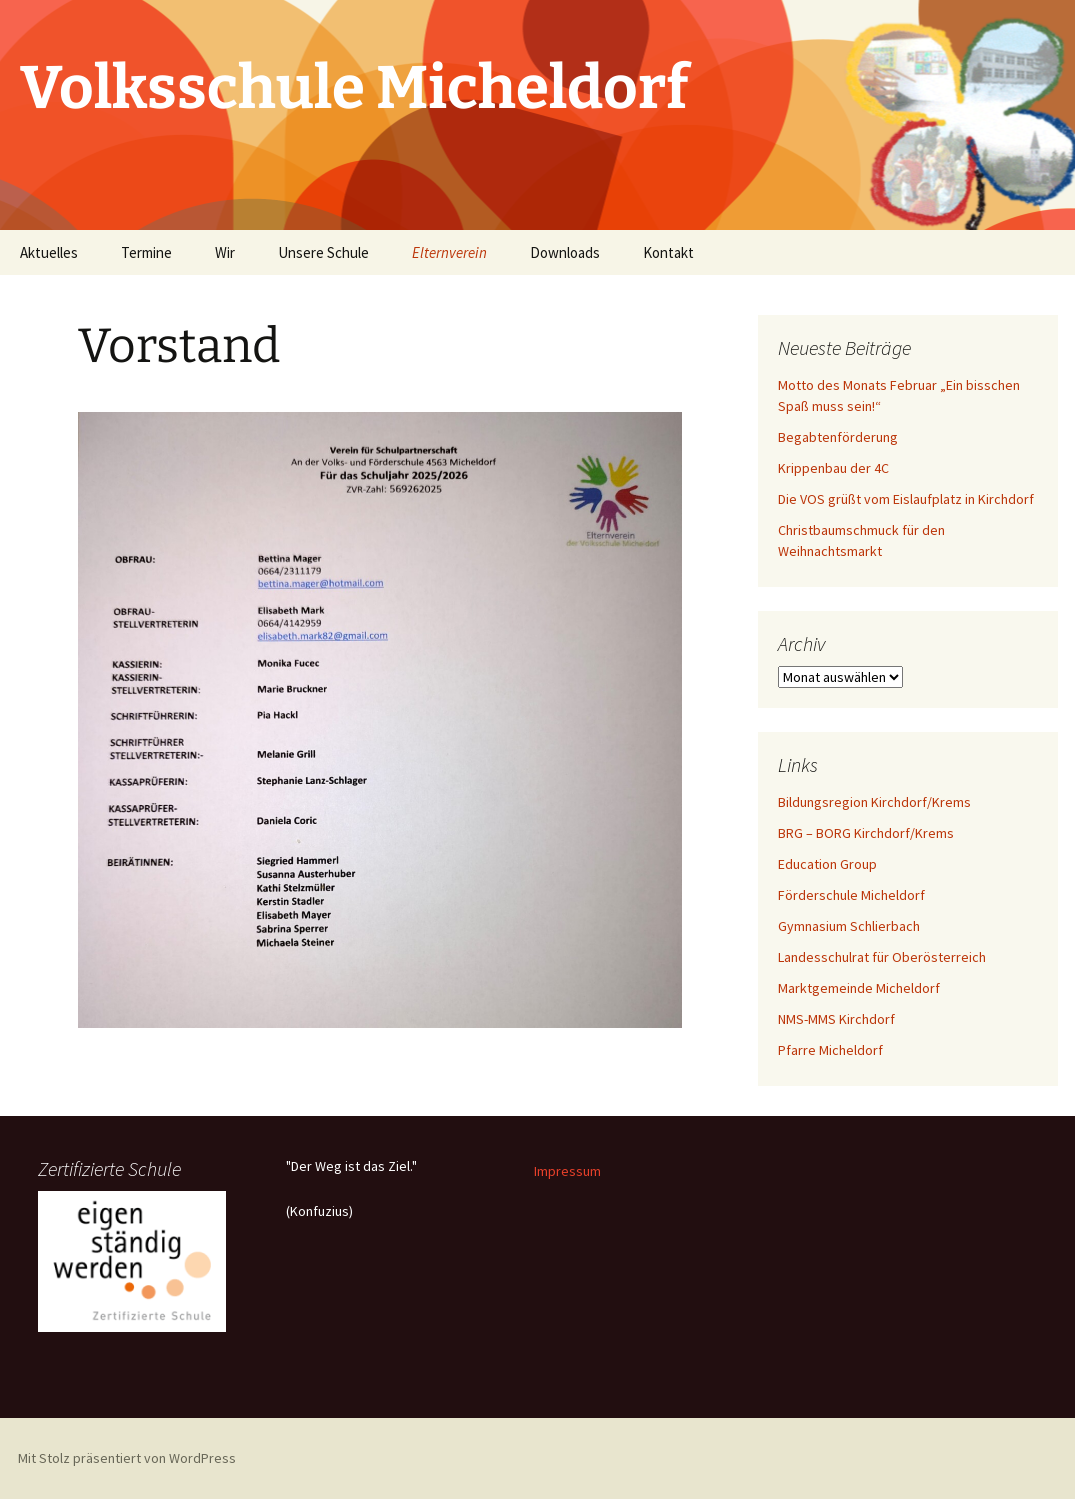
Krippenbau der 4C (833, 468)
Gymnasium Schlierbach (849, 926)
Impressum (567, 1171)
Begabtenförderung (838, 437)
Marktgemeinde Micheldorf (859, 988)
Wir (225, 252)
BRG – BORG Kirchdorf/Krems (866, 833)
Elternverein (449, 252)
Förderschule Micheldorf (851, 895)
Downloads (565, 252)
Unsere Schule (323, 252)
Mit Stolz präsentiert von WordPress (127, 1458)
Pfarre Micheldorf (830, 1050)
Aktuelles (49, 252)
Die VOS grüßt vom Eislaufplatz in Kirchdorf (906, 499)
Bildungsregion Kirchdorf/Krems (874, 802)
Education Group (827, 864)
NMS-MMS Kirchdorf (836, 1019)
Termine (146, 252)
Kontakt (668, 252)
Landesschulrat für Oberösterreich (882, 957)
